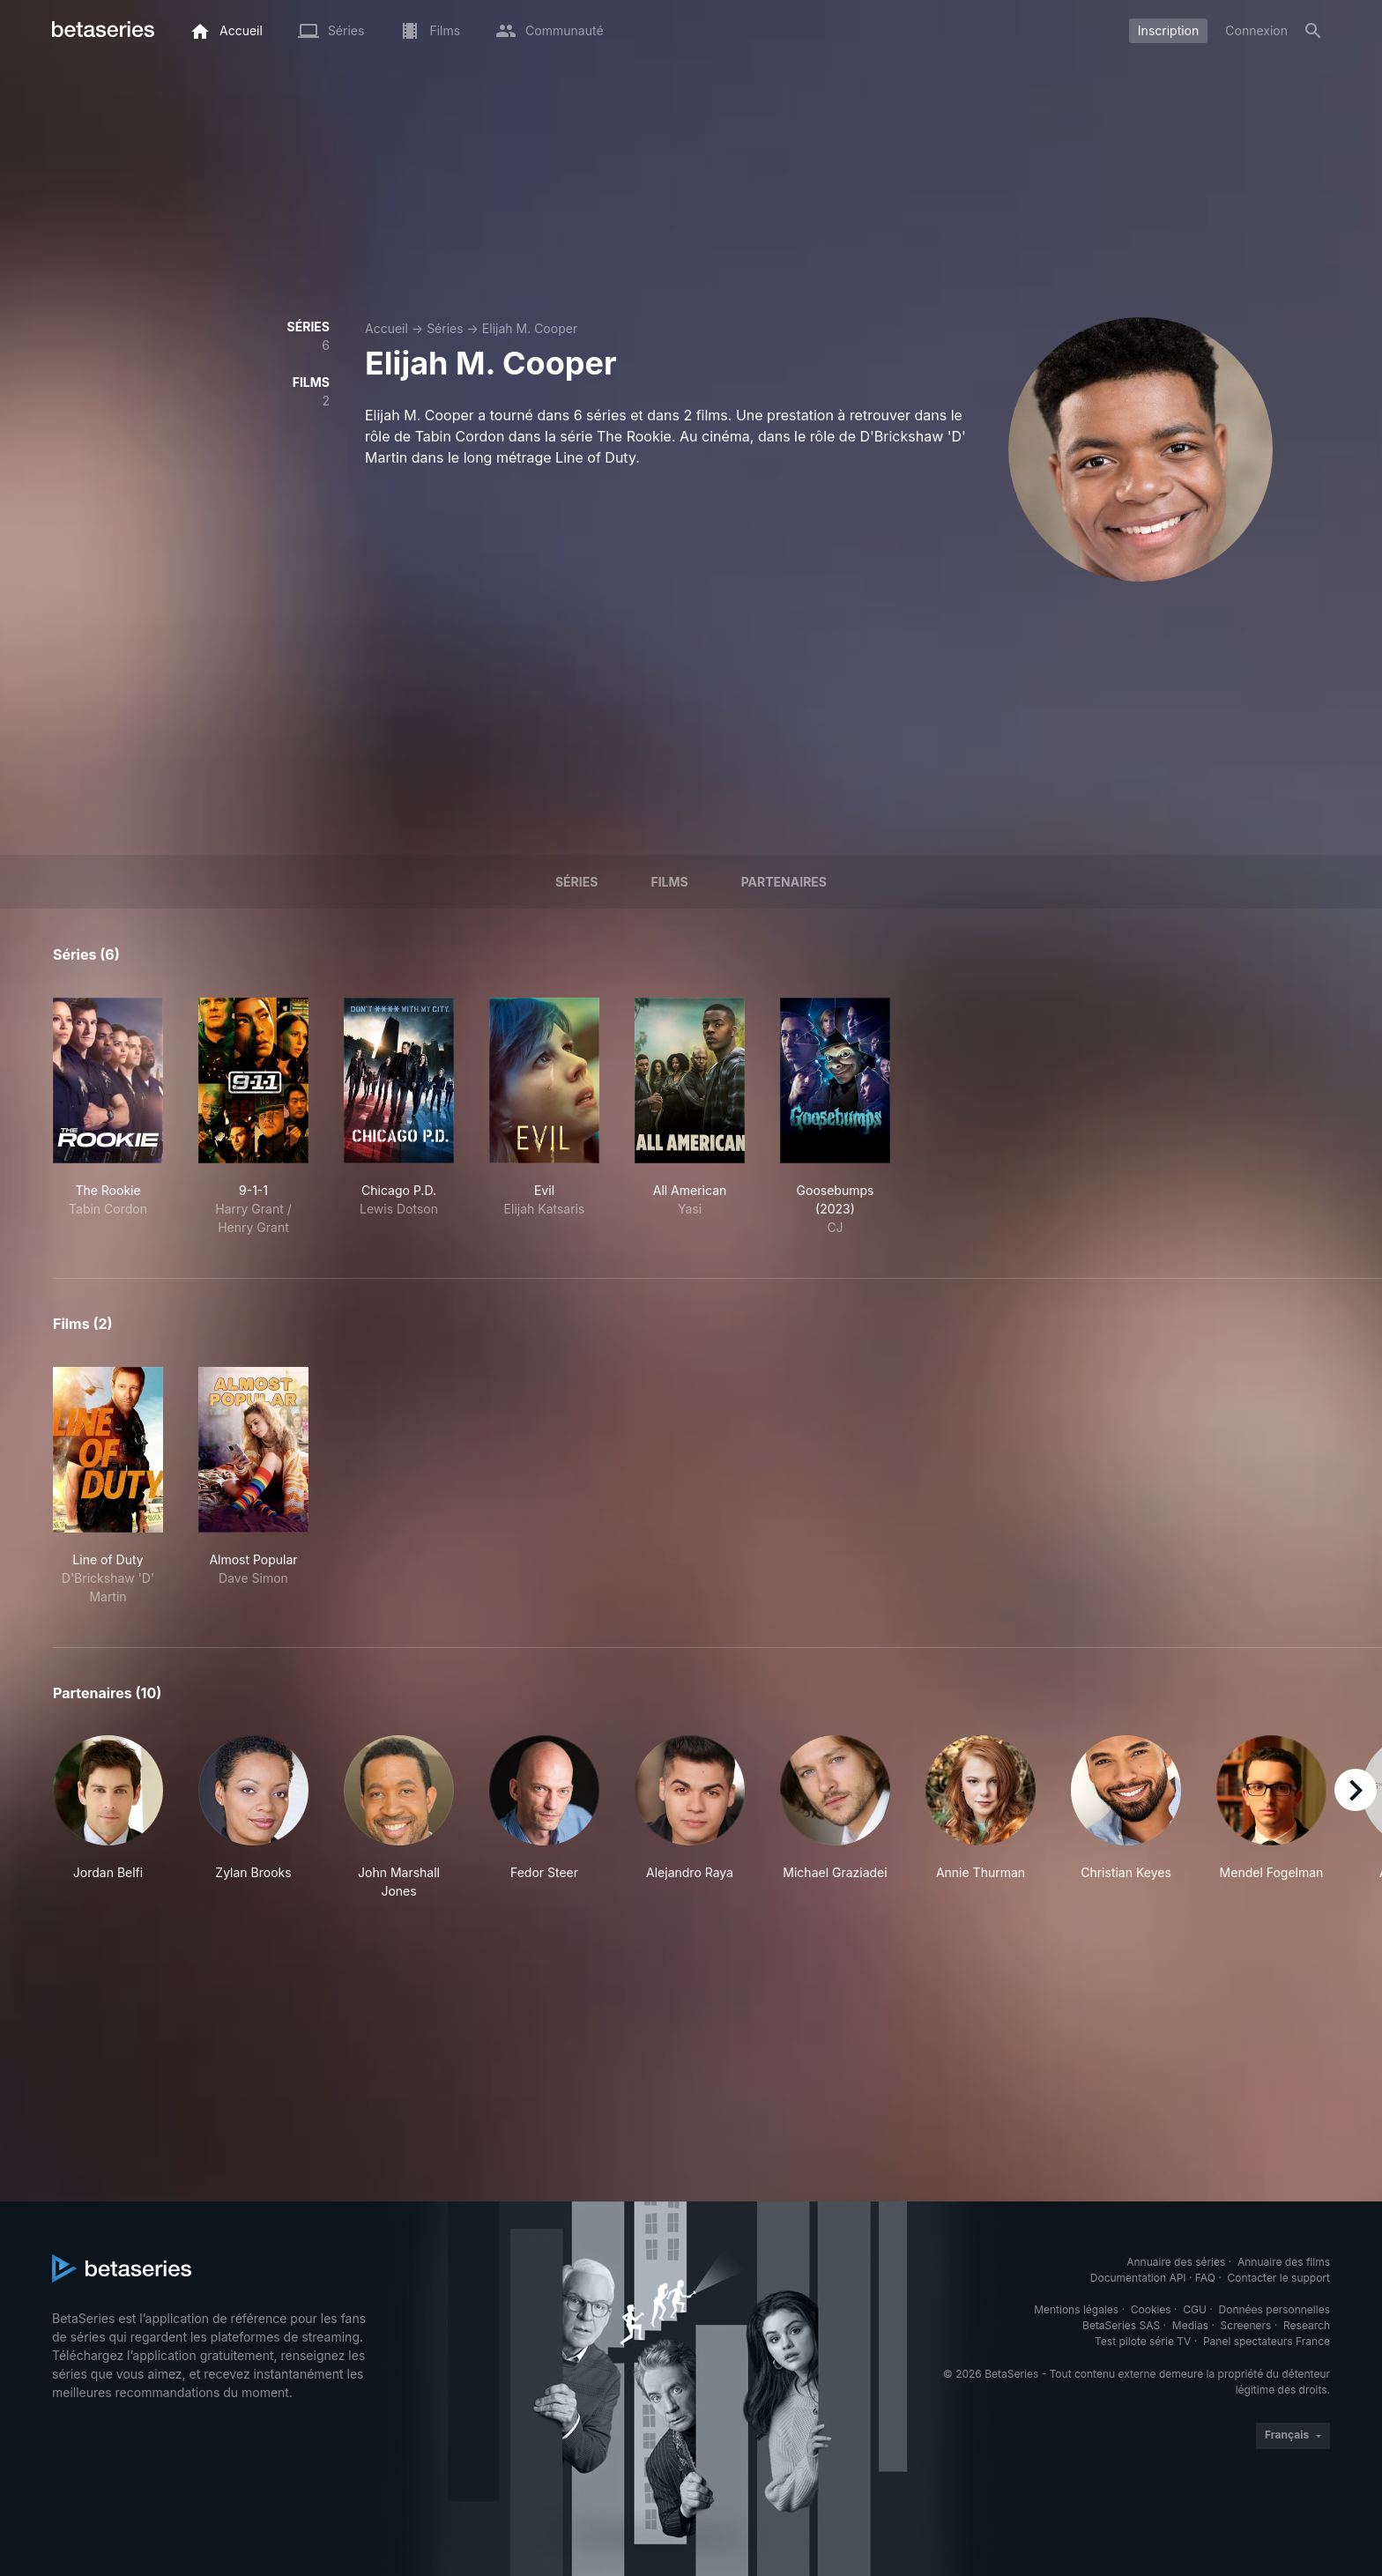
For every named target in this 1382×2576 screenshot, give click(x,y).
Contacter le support (1278, 2277)
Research (1306, 2325)
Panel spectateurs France (1266, 2341)
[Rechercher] (1313, 31)
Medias (1190, 2325)
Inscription (1168, 30)
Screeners (1246, 2325)
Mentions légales (1076, 2309)
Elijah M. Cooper (529, 328)
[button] (108, 1817)
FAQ (1205, 2277)
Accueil (386, 328)
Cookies (1151, 2309)
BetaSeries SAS (1121, 2325)
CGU (1195, 2309)
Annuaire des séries (1175, 2261)
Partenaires (784, 881)
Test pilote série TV (1143, 2341)
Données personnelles (1274, 2309)
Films (668, 881)
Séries (445, 328)
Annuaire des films (1283, 2261)
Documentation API (1138, 2277)
